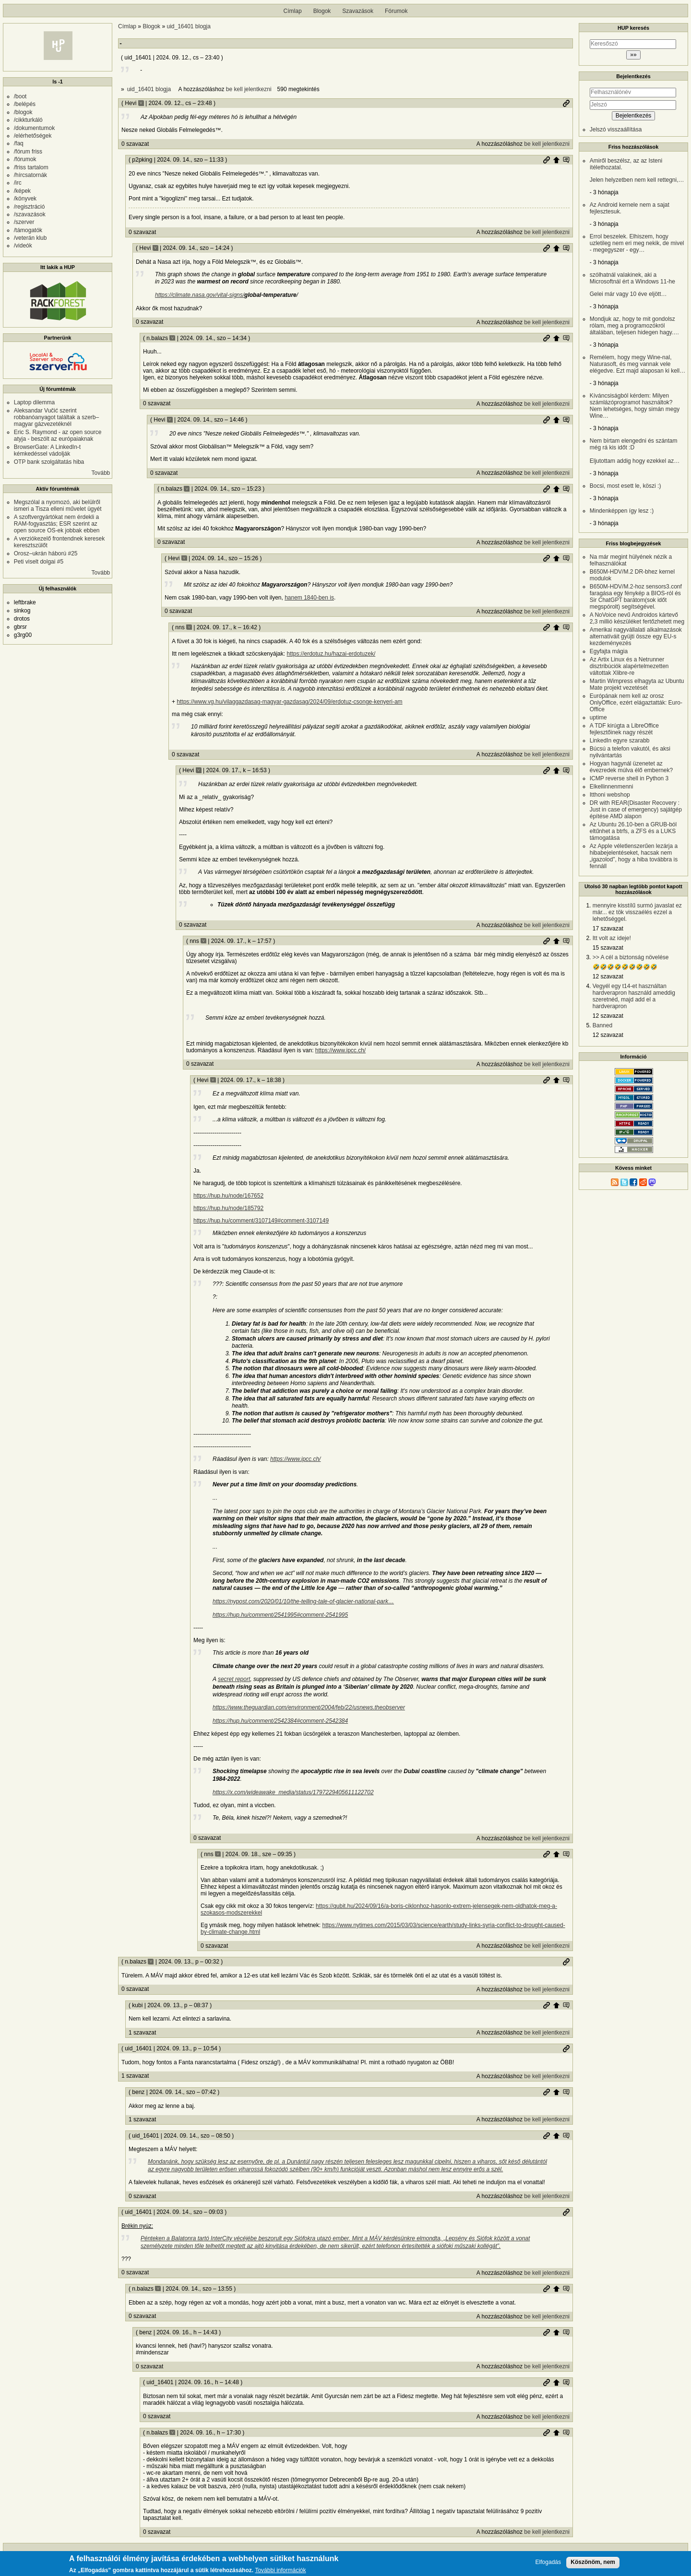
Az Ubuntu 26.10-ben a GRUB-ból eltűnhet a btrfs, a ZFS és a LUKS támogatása (633, 831)
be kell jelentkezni (249, 89)
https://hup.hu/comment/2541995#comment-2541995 (280, 1614)
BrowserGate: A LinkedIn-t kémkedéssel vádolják (47, 450)
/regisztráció (29, 206)
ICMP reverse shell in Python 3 (629, 778)
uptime (598, 717)
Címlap (293, 11)
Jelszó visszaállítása (616, 129)
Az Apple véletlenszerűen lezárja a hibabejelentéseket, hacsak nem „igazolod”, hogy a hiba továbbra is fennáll (634, 856)
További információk (280, 2571)
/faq (19, 143)
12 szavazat (608, 976)
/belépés (25, 104)
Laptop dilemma (34, 402)
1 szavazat (142, 2032)
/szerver (24, 222)
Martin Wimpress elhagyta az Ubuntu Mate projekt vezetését (637, 684)
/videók (23, 245)
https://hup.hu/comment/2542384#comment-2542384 (280, 1720)
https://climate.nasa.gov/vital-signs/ (199, 295)
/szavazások (30, 214)
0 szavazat (135, 144)
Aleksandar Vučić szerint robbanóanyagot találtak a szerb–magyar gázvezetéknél (56, 417)
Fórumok (396, 11)
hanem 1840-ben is (309, 597)
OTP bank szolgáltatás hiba (49, 462)
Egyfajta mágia (609, 651)
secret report (234, 1679)
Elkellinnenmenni (611, 786)
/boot (20, 96)
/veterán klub (30, 238)
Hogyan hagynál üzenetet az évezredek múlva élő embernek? (631, 767)
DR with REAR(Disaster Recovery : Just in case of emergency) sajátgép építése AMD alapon (636, 810)
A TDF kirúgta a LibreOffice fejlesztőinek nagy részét (624, 729)
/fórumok (25, 159)
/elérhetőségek (33, 135)
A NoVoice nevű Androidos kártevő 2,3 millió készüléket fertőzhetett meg (637, 618)
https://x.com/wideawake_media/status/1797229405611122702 (293, 1792)
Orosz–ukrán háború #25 (46, 553)
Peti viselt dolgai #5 (38, 561)
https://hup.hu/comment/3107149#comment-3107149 (261, 1220)
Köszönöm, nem (593, 2562)
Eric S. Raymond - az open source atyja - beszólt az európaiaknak (58, 435)
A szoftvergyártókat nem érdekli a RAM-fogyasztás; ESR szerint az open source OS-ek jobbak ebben (57, 524)
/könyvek (25, 198)
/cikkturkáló (28, 120)
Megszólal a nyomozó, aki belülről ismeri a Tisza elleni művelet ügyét (58, 505)
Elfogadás (548, 2562)
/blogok (23, 112)
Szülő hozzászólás (556, 159)
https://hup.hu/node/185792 (228, 1208)
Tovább (101, 473)
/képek (22, 191)
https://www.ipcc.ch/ (340, 1050)
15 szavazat (608, 947)
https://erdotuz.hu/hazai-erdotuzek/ (330, 653)
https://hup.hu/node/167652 (228, 1195)
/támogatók (28, 230)
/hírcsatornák (30, 175)
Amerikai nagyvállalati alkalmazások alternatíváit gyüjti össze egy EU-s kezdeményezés (636, 636)
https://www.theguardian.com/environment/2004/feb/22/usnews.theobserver (309, 1707)
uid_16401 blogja (188, 26)
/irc (18, 182)
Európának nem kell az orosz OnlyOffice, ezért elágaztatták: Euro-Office (636, 703)
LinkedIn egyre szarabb (620, 740)
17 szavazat (608, 928)
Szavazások (357, 11)
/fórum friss (28, 151)
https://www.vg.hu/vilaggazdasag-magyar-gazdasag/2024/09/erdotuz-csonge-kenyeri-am (289, 701)
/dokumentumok (34, 128)
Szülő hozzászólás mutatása (566, 159)
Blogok (322, 11)
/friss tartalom (31, 167)
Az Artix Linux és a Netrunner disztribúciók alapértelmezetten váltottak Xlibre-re (629, 666)
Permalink (566, 103)
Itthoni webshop (610, 794)
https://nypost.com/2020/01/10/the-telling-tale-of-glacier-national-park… (303, 1601)
